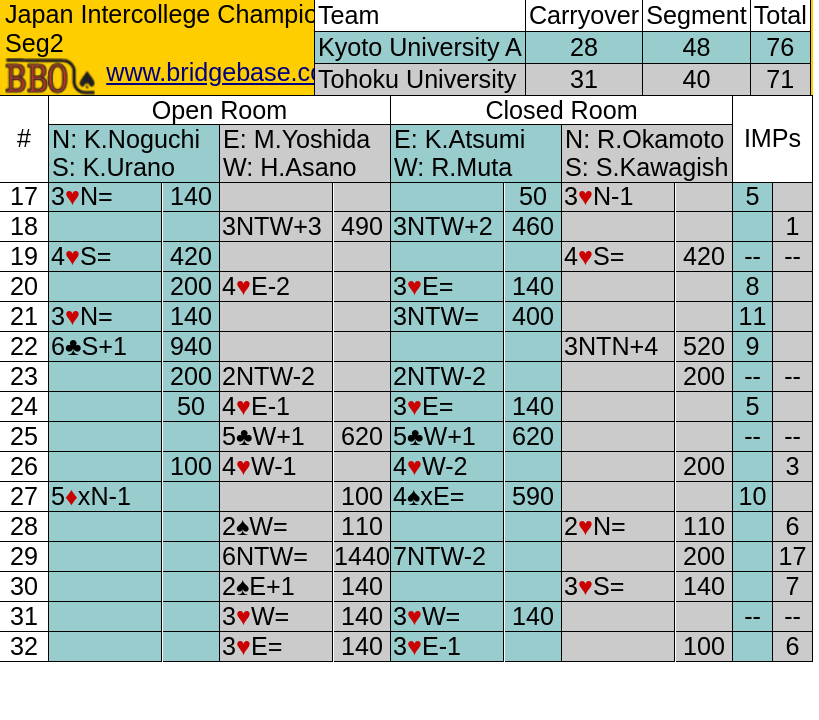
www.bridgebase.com (225, 72)
